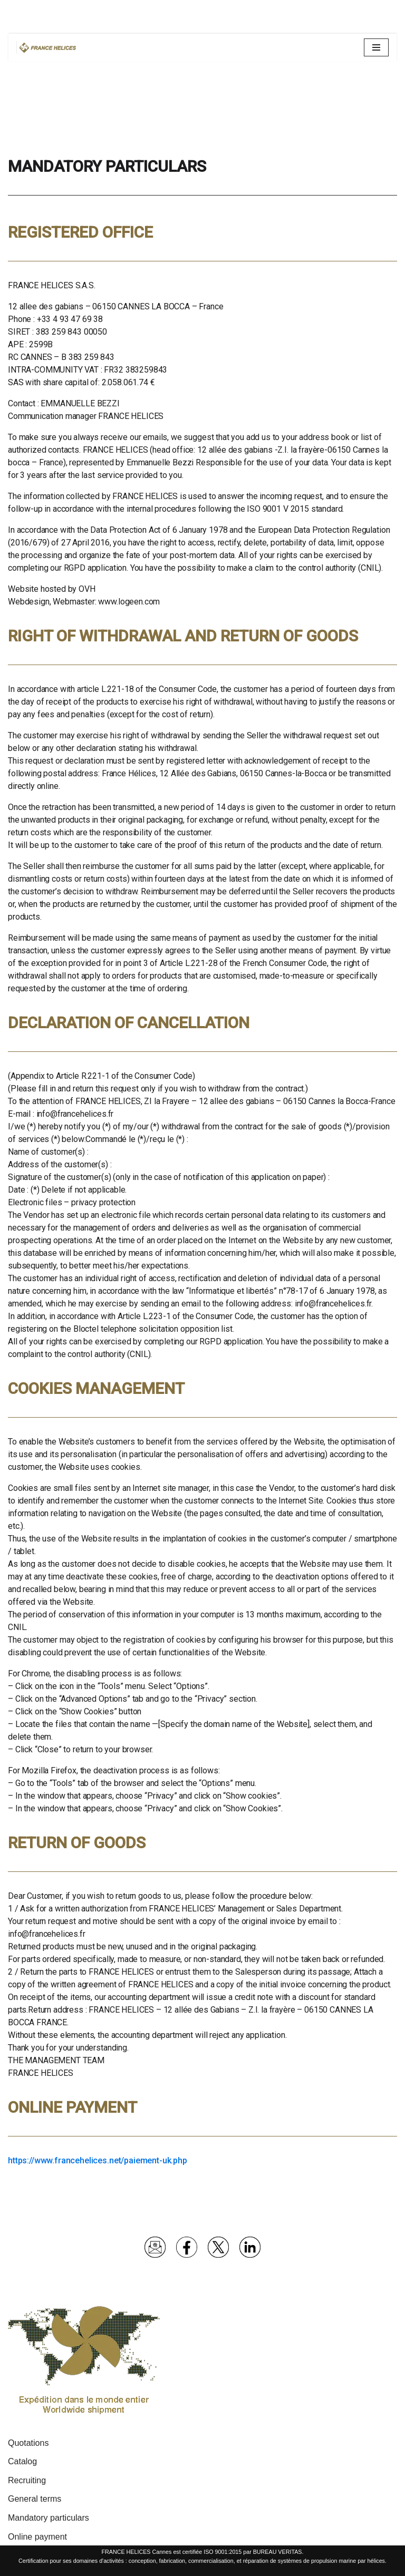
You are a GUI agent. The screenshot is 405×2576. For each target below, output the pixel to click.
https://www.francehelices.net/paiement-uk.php (97, 2160)
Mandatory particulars (48, 2517)
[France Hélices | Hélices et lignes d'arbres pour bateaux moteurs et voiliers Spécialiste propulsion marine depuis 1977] (48, 47)
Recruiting (27, 2480)
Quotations (28, 2442)
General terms (34, 2498)
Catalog (22, 2461)
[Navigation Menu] (376, 47)
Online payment (37, 2536)
